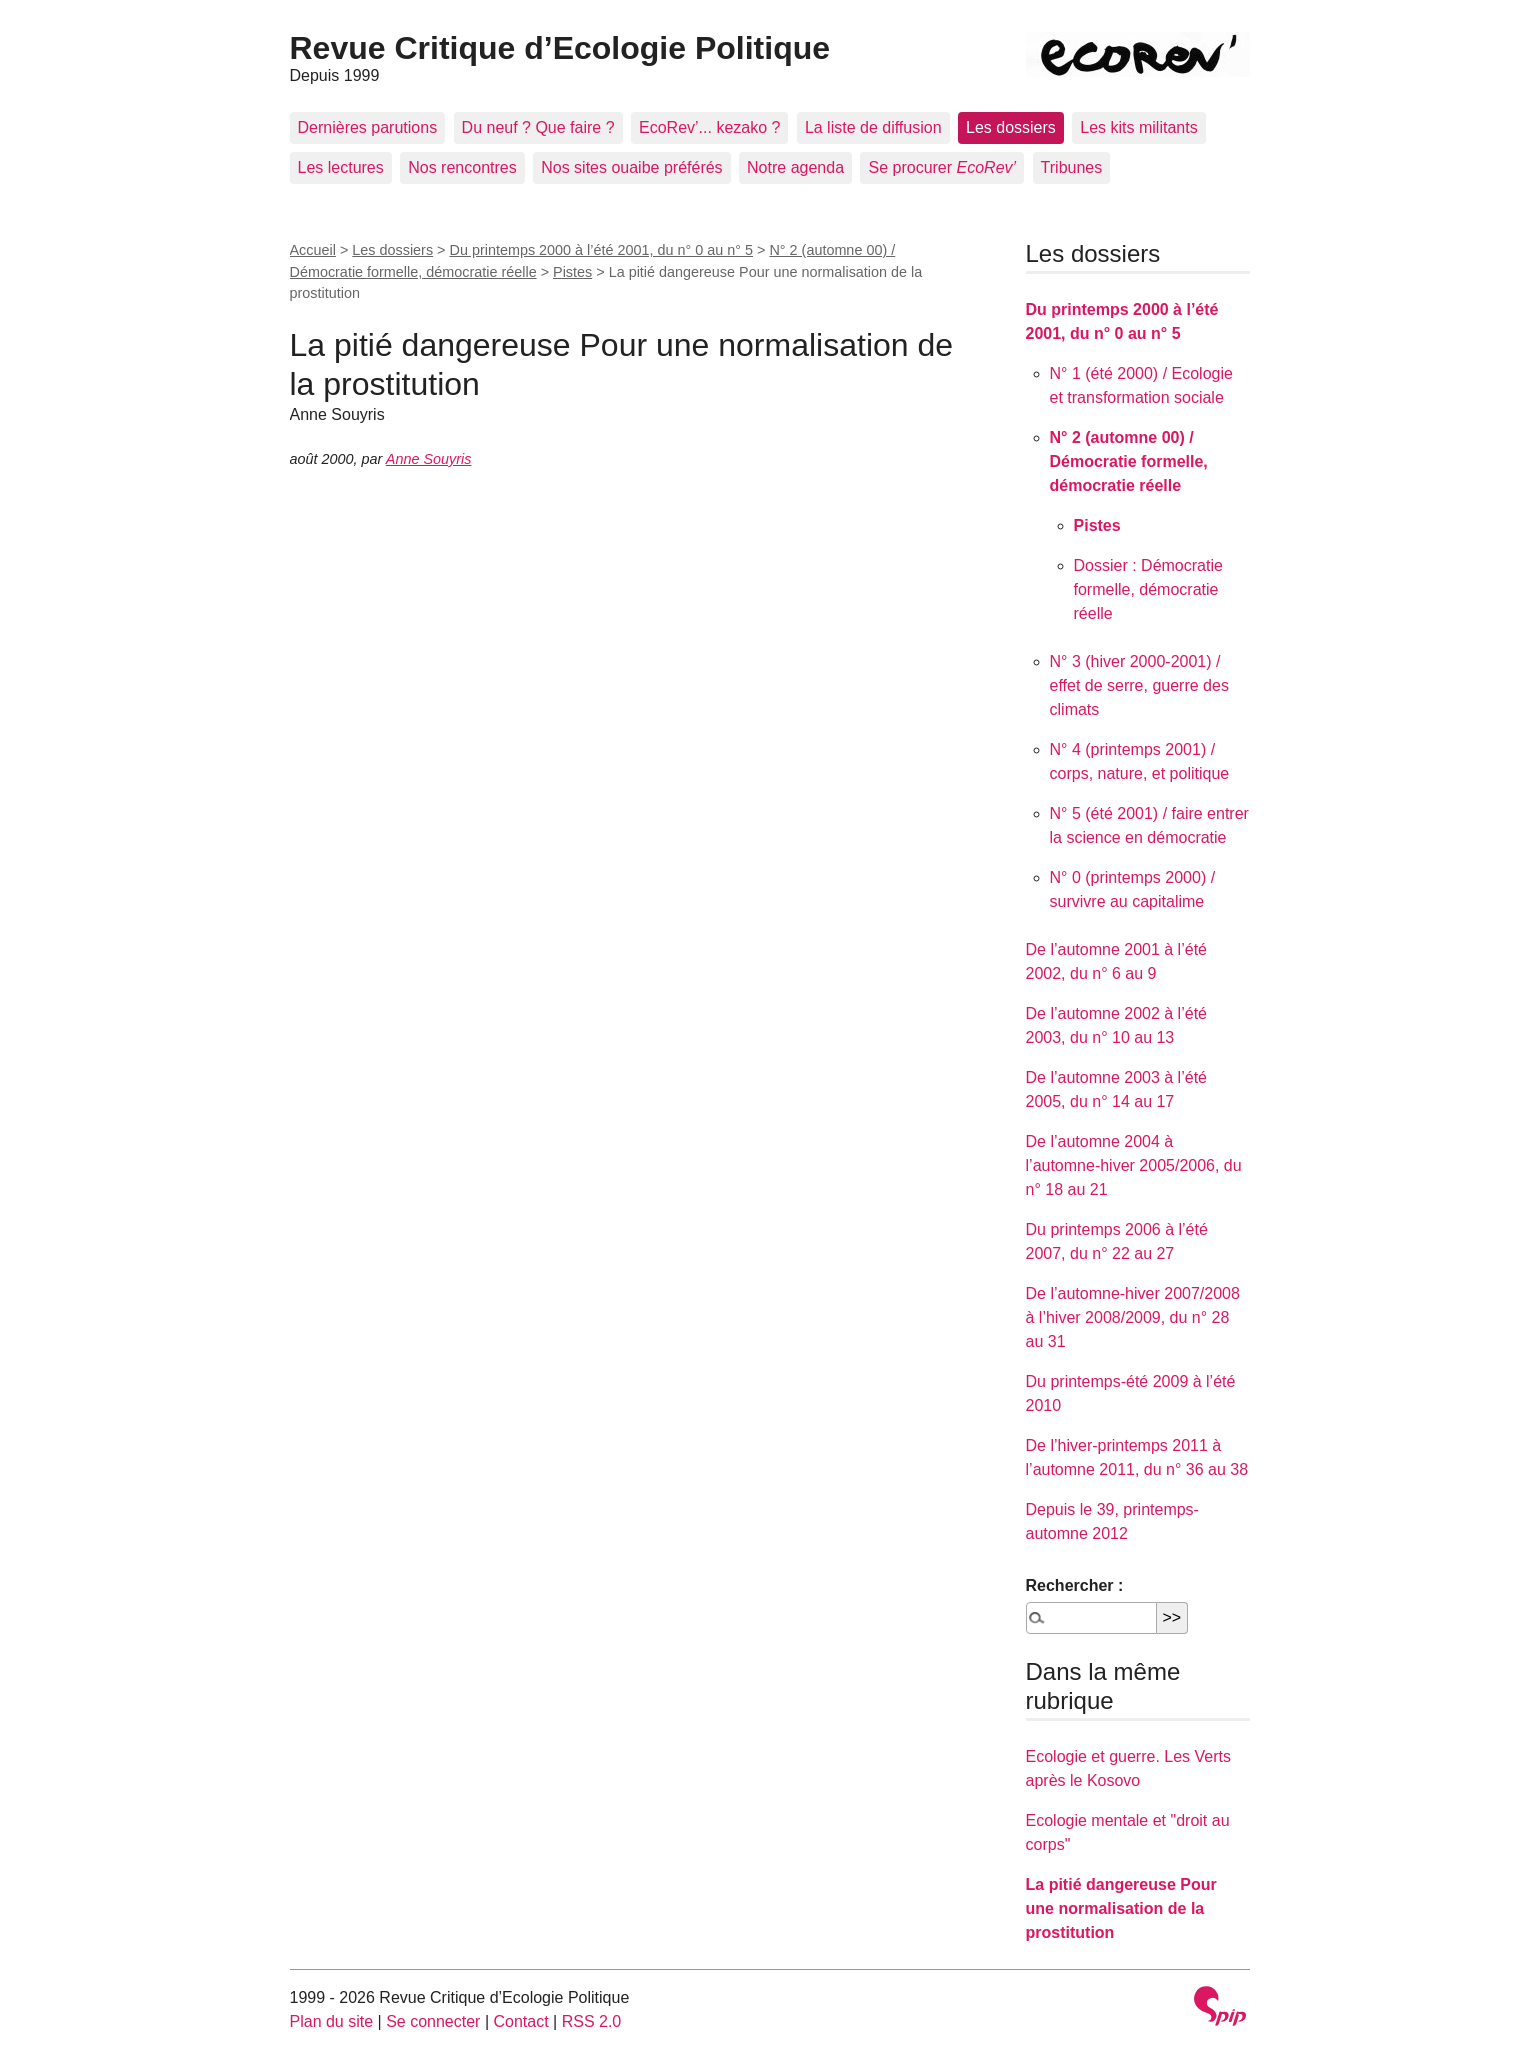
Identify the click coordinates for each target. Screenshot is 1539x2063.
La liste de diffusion (873, 127)
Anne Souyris (429, 459)
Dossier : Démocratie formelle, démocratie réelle (1148, 589)
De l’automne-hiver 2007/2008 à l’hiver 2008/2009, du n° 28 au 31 (1133, 1317)
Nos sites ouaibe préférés (631, 167)
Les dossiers (1011, 127)
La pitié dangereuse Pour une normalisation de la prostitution (1121, 1908)
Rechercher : (1075, 1585)
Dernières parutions (368, 127)
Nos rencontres (462, 167)
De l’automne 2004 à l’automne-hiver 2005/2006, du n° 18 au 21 (1134, 1165)
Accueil (313, 250)
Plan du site (332, 2021)
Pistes (572, 272)
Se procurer (942, 167)
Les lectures (341, 167)
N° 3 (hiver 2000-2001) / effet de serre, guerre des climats (1139, 685)
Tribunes (1072, 167)
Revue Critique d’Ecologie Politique (560, 48)
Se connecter (433, 2021)
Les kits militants (1138, 127)
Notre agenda (795, 167)
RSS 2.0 (592, 2021)
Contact (520, 2021)
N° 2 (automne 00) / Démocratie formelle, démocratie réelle (1129, 461)
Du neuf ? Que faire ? (538, 127)
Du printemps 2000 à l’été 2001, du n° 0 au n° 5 (602, 250)
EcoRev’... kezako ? (709, 127)
